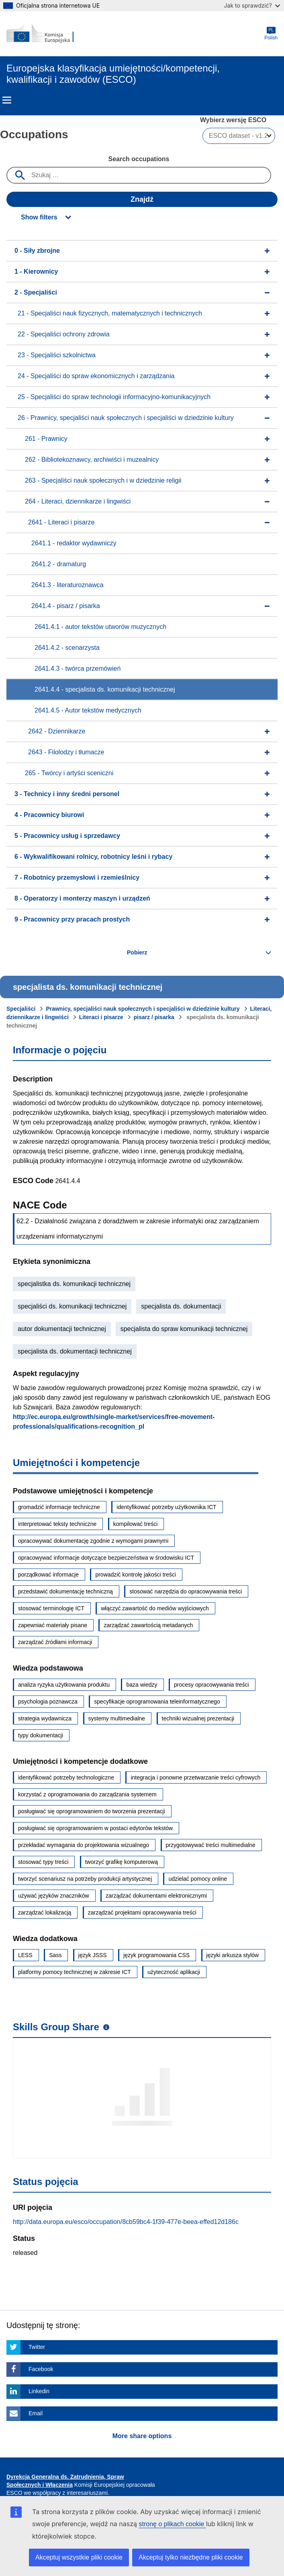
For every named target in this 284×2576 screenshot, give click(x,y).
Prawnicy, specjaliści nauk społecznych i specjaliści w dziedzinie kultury (142, 1008)
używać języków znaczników (53, 1895)
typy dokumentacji (40, 1735)
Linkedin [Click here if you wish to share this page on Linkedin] (39, 2391)
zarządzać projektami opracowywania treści (142, 1912)
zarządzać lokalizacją (44, 1912)
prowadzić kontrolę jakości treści (135, 1574)
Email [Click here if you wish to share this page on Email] (36, 2413)
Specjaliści (20, 1008)
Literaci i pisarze (101, 1017)
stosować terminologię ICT (51, 1608)
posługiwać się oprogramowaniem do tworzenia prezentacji (91, 1811)
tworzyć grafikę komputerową (121, 1862)
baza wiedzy (141, 1684)
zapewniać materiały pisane (52, 1625)
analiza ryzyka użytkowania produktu (64, 1684)
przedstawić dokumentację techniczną (65, 1591)
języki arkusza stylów (232, 1955)
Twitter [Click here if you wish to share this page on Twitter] (37, 2347)
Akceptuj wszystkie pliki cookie (79, 2557)
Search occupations (138, 159)
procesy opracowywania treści (211, 1684)
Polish (271, 34)
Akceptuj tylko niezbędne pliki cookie (191, 2557)
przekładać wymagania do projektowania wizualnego (83, 1845)
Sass (55, 1955)
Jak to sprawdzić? (252, 5)
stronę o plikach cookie (172, 2524)
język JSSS (92, 1955)
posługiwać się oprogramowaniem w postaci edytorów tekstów (95, 1828)
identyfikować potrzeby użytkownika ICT (166, 1507)
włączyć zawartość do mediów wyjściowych (154, 1608)
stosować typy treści (43, 1862)
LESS (25, 1955)
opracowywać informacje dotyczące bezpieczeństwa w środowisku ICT (106, 1557)
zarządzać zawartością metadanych (148, 1625)
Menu (7, 100)
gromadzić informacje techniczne (59, 1507)
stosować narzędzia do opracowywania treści (185, 1591)
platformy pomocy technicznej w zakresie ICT (74, 1972)
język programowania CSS (156, 1955)
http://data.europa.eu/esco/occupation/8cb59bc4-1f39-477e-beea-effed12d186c (126, 2221)
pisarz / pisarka (154, 1017)
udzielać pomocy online (197, 1879)
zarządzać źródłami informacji (55, 1642)
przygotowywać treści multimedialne (210, 1845)
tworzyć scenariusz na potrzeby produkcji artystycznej (85, 1879)
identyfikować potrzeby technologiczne (66, 1777)
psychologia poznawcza (48, 1701)
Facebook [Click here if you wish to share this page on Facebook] (41, 2369)
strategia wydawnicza (45, 1718)
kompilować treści (135, 1524)
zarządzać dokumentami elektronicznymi (156, 1895)
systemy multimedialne (116, 1718)
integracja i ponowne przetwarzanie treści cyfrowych (195, 1777)
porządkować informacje (48, 1574)
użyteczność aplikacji (173, 1972)
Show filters (39, 217)
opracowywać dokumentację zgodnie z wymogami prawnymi (93, 1541)
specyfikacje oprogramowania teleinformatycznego (157, 1701)
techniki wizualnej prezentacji (198, 1718)
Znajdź (142, 199)
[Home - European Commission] (45, 33)
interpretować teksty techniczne (57, 1524)
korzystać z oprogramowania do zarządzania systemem (87, 1794)
